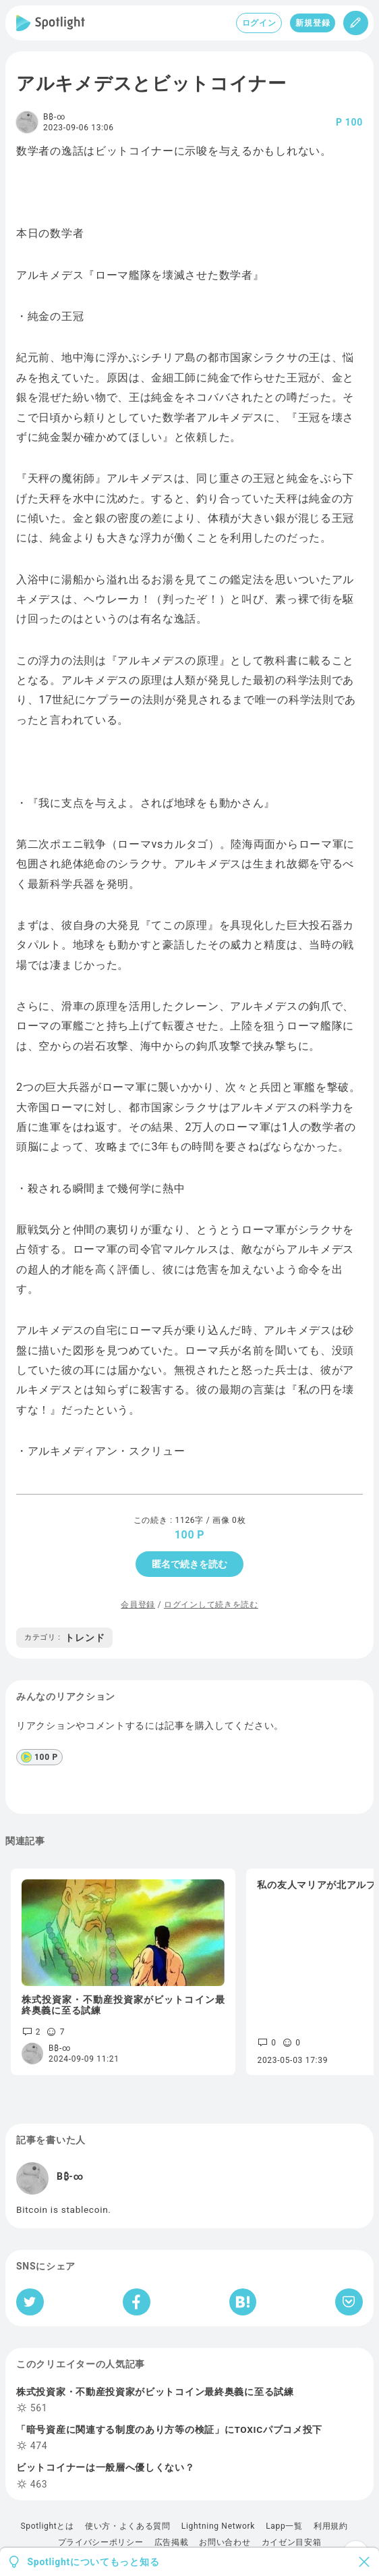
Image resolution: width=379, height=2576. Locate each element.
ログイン (259, 23)
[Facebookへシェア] (136, 2301)
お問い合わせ (224, 2542)
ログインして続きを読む (211, 1604)
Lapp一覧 (284, 2526)
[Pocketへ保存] (349, 2301)
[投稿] (355, 23)
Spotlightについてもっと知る (94, 2562)
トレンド (64, 1637)
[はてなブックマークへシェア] (242, 2301)
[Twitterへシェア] (30, 2301)
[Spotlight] (50, 23)
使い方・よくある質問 (128, 2526)
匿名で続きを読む (189, 1564)
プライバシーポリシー (101, 2542)
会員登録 (138, 1604)
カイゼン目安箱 (292, 2542)
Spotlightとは (47, 2526)
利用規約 (331, 2526)
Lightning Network (218, 2526)
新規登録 (312, 23)
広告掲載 (171, 2542)
